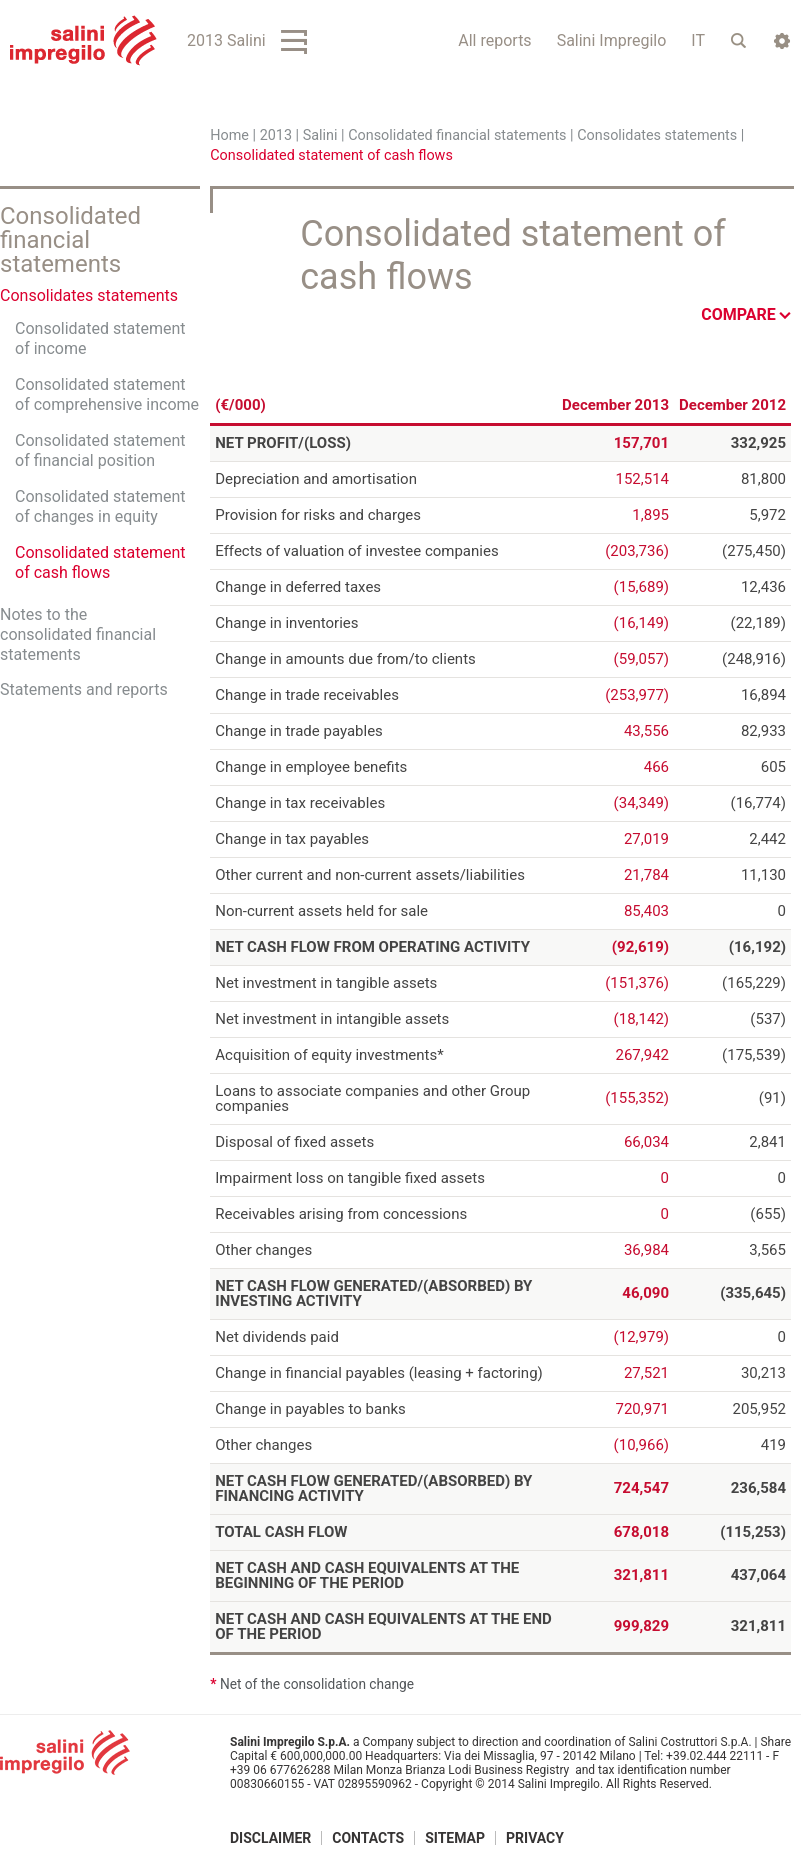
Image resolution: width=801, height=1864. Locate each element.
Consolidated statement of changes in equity (100, 506)
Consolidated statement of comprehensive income (107, 394)
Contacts (368, 1837)
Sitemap (455, 1837)
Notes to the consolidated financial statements (78, 634)
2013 (276, 135)
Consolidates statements (657, 135)
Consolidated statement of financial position (100, 450)
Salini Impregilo (612, 40)
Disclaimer (270, 1837)
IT (698, 40)
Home (229, 135)
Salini (320, 135)
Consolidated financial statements (457, 135)
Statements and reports (84, 689)
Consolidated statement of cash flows (100, 562)
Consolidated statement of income (100, 338)
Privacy (535, 1837)
